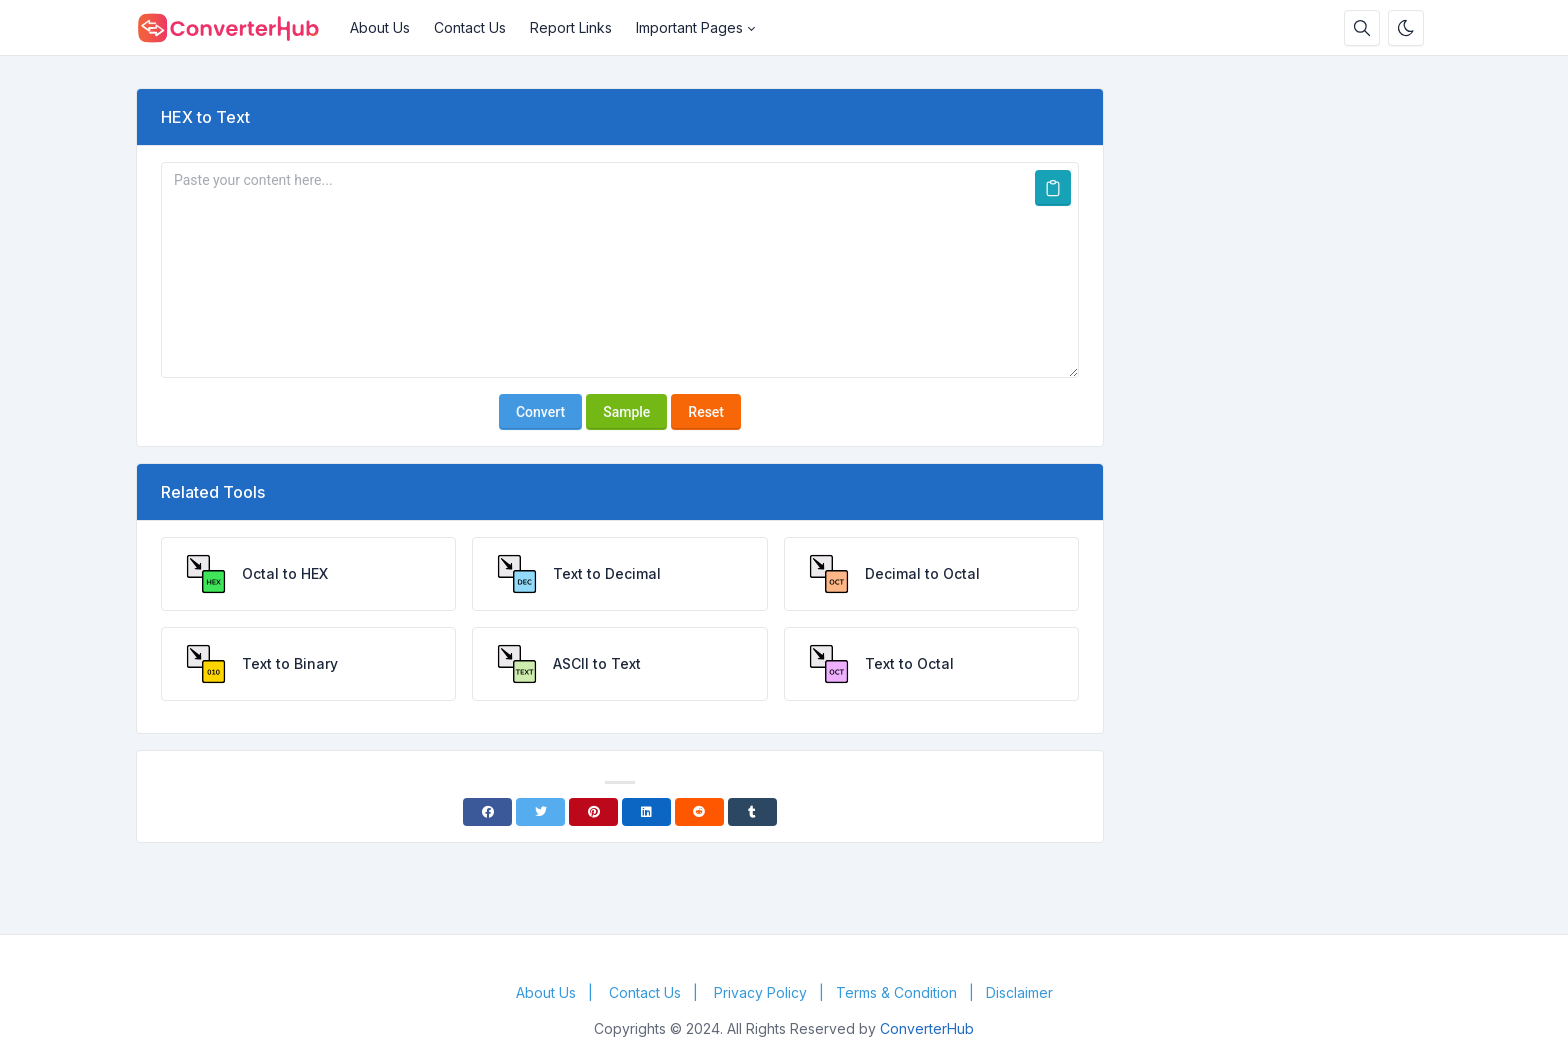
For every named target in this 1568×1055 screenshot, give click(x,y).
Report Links (571, 27)
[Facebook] (487, 812)
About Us (380, 27)
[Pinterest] (593, 812)
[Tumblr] (752, 812)
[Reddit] (699, 812)
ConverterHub (927, 1028)
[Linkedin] (646, 812)
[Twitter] (540, 812)
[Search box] (1362, 28)
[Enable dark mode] (1406, 28)
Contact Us (470, 27)
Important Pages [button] (689, 27)
